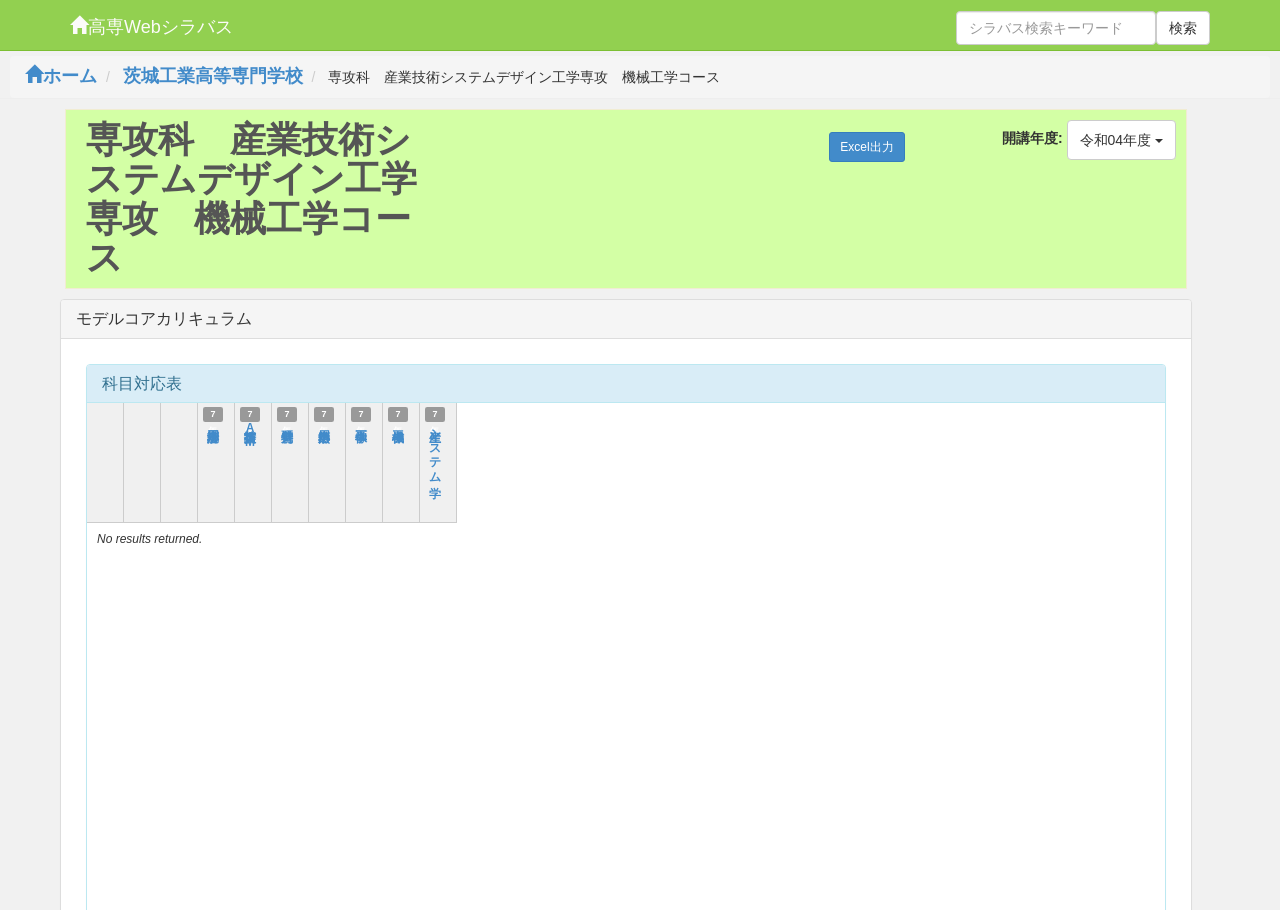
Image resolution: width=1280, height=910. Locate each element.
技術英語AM (250, 436)
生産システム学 (435, 450)
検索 (1183, 28)
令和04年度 (1121, 140)
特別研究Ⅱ (287, 428)
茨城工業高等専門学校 (213, 76)
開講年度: (1032, 138)
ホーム (61, 76)
